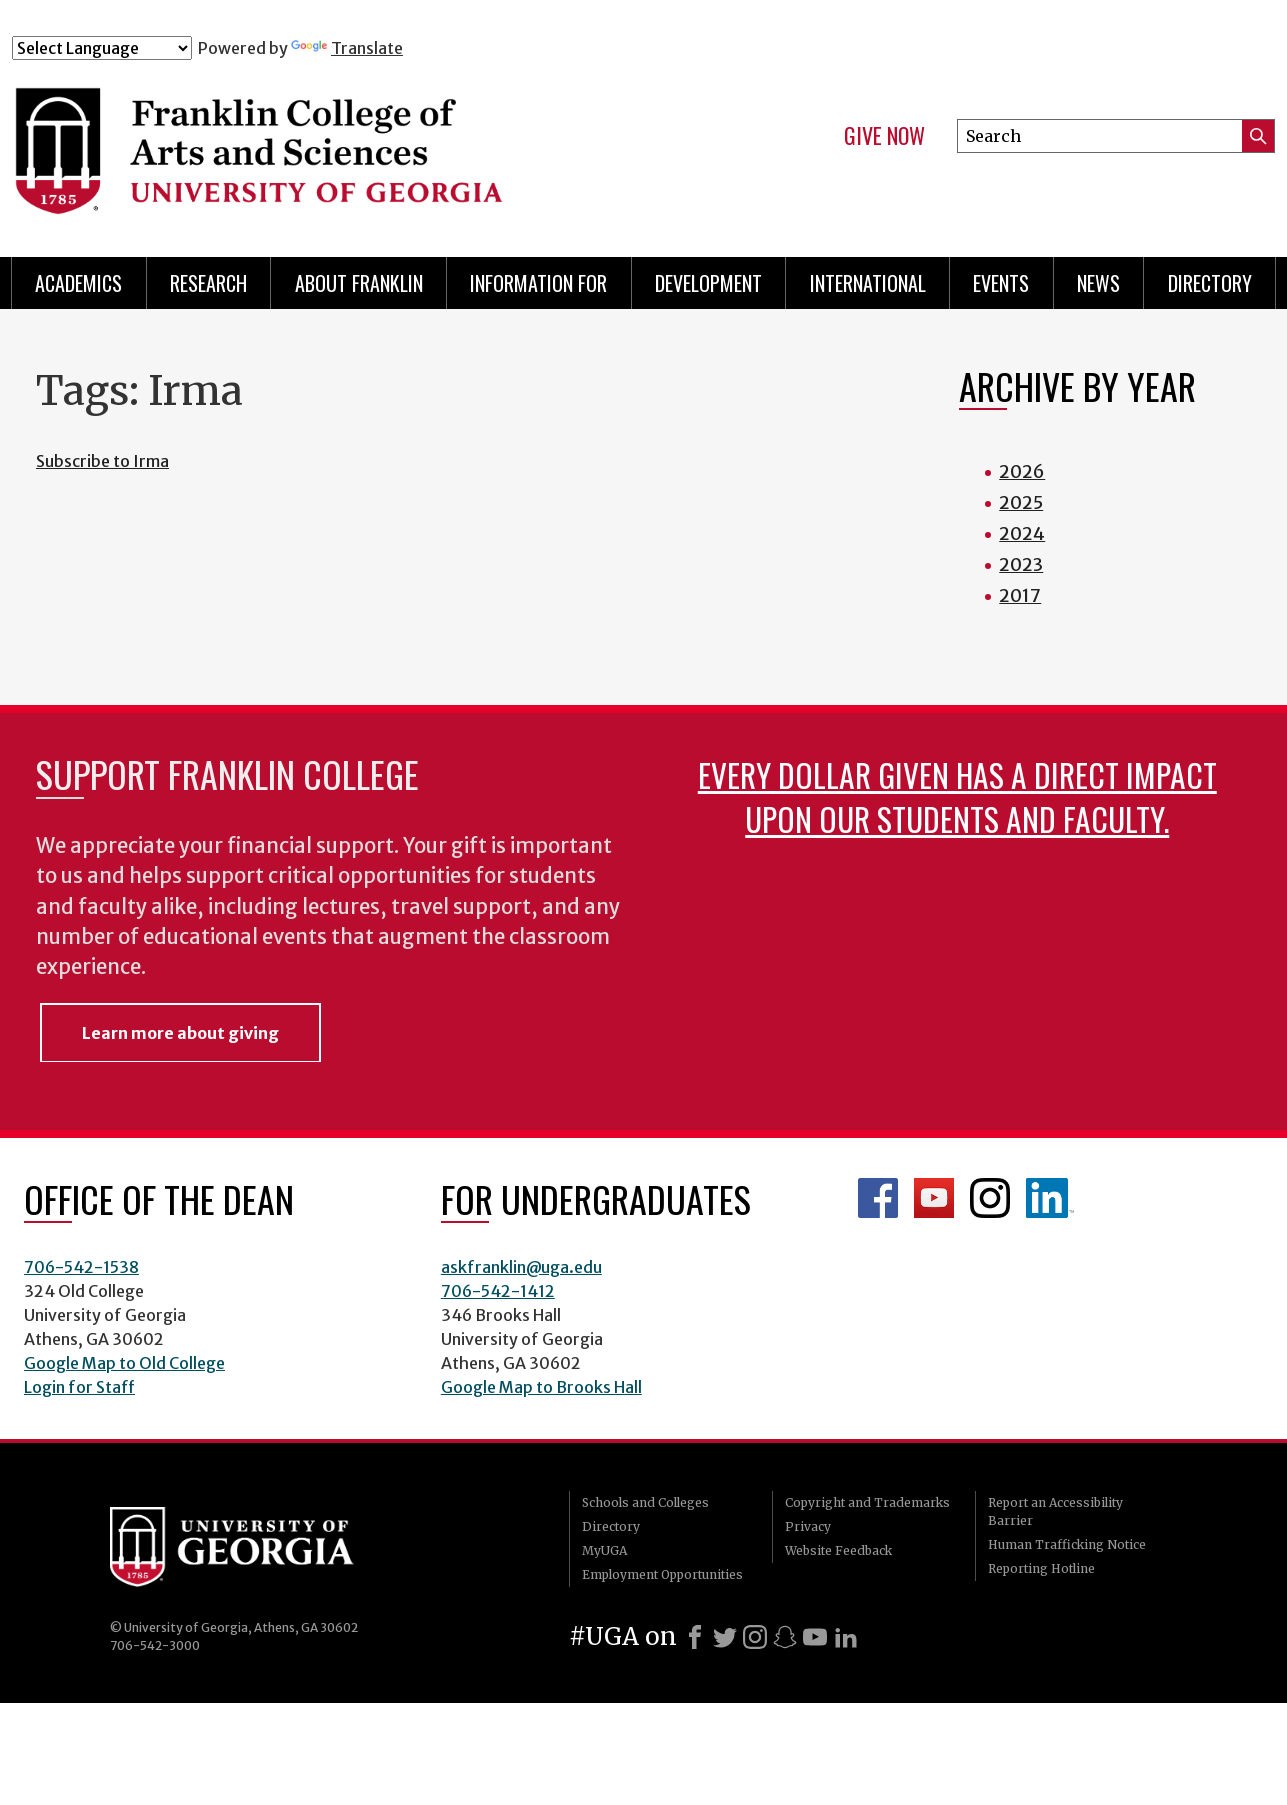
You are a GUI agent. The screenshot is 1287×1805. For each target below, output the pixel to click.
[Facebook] (695, 1637)
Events (1001, 283)
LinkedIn (1050, 1198)
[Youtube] (815, 1637)
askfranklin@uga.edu (521, 1267)
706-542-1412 (498, 1291)
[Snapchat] (785, 1637)
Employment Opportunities (662, 1574)
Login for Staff (79, 1387)
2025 (1021, 502)
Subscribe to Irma (102, 461)
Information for (538, 283)
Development (708, 283)
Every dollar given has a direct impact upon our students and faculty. (957, 796)
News (1098, 283)
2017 (1020, 595)
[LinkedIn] (846, 1637)
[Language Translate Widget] (102, 48)
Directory (1210, 283)
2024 (1022, 533)
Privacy (808, 1526)
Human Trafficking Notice (1067, 1544)
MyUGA (604, 1550)
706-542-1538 (81, 1267)
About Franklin (359, 283)
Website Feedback (838, 1550)
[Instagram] (755, 1637)
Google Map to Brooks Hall (541, 1387)
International (868, 283)
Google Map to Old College (124, 1363)
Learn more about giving (180, 1033)
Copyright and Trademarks (867, 1502)
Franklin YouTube (934, 1198)
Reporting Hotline (1041, 1568)
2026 (1022, 471)
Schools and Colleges (645, 1502)
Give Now (884, 136)
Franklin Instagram (990, 1198)
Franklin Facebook (878, 1198)
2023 (1021, 564)
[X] (725, 1637)
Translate (347, 48)
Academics (78, 283)
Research (208, 283)
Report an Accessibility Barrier (1055, 1511)
